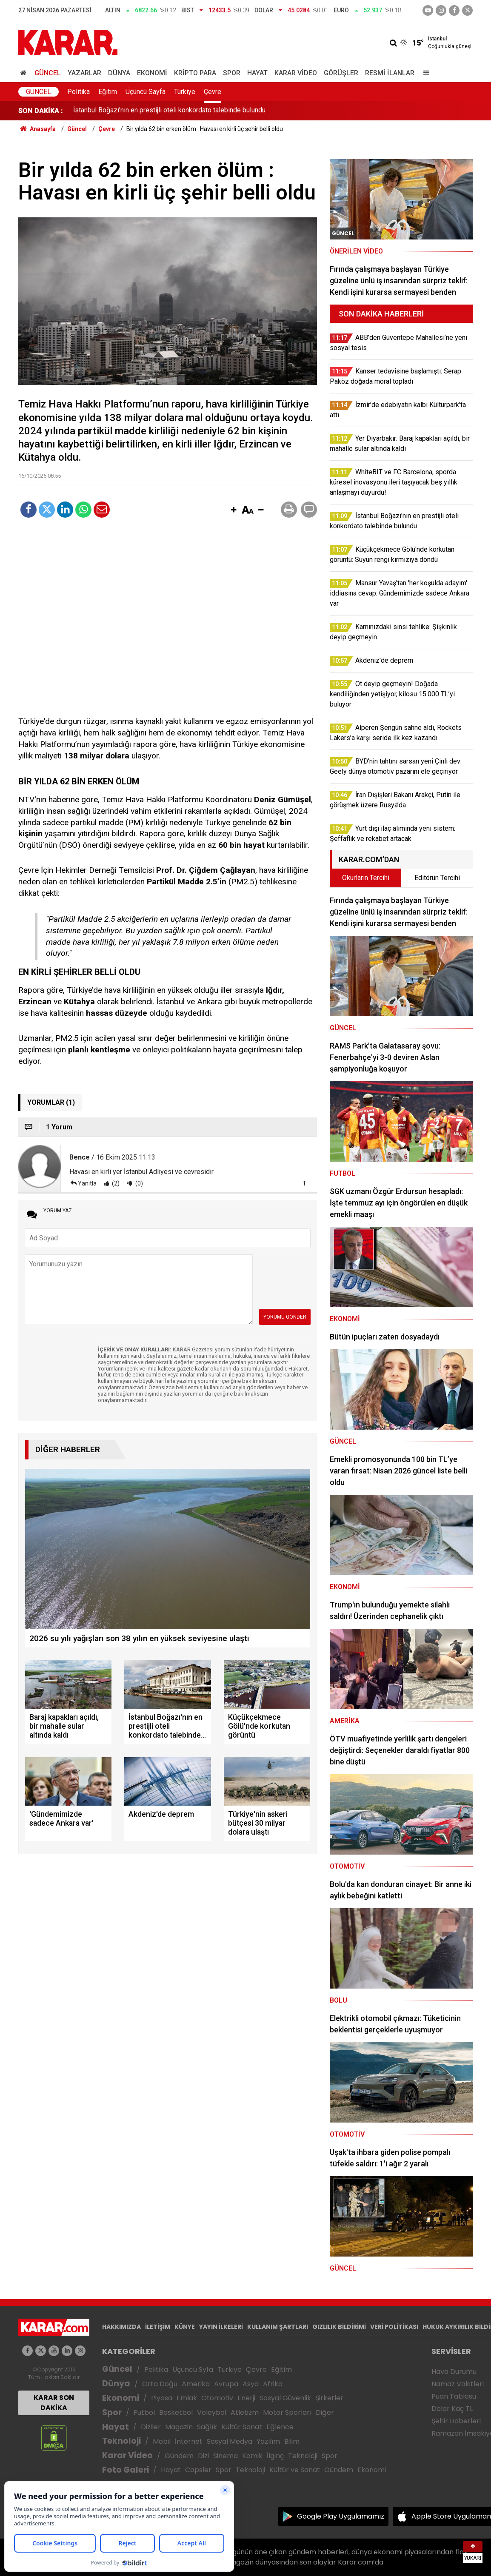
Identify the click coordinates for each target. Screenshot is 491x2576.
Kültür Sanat (241, 2427)
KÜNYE (184, 2326)
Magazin (179, 2427)
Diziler (151, 2427)
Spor (231, 73)
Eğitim (107, 92)
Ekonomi (152, 73)
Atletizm (245, 2412)
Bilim (292, 2441)
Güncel (47, 73)
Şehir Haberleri (456, 2421)
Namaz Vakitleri (457, 2384)
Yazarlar (84, 73)
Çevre (212, 92)
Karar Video (295, 73)
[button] (233, 510)
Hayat (257, 73)
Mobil (162, 2441)
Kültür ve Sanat (294, 2470)
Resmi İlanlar (389, 73)
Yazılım (268, 2441)
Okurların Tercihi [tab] (365, 878)
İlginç (275, 2456)
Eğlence (280, 2427)
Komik (252, 2456)
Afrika (273, 2384)
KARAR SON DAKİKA (54, 2403)
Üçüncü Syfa (192, 2369)
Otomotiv (217, 2398)
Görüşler (341, 73)
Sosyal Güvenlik (285, 2398)
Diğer (325, 2412)
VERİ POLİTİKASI (394, 2326)
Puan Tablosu (453, 2396)
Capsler (198, 2470)
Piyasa (161, 2398)
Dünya (119, 73)
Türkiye (184, 92)
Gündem (179, 2456)
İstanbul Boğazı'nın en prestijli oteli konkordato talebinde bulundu (169, 111)
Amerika (196, 2384)
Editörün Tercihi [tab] (437, 878)
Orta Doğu (159, 2384)
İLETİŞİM (157, 2326)
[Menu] (424, 73)
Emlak (187, 2398)
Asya (251, 2384)
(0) (138, 1183)
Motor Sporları (287, 2412)
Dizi (203, 2456)
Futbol (144, 2412)
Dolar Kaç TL (452, 2409)
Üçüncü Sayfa (146, 92)
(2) (115, 1183)
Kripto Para (195, 73)
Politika (78, 92)
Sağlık (207, 2427)
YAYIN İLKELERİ (221, 2326)
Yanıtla (87, 1183)
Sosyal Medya (229, 2441)
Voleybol (211, 2412)
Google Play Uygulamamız (340, 2516)
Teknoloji (121, 2441)
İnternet (189, 2441)
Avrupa (226, 2384)
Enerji (246, 2398)
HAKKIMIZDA (121, 2326)
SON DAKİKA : (40, 111)
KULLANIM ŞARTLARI (277, 2326)
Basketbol (176, 2412)
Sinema (225, 2456)
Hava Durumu (454, 2372)
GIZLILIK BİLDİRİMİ (339, 2326)
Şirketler (329, 2398)
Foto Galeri (125, 2470)
